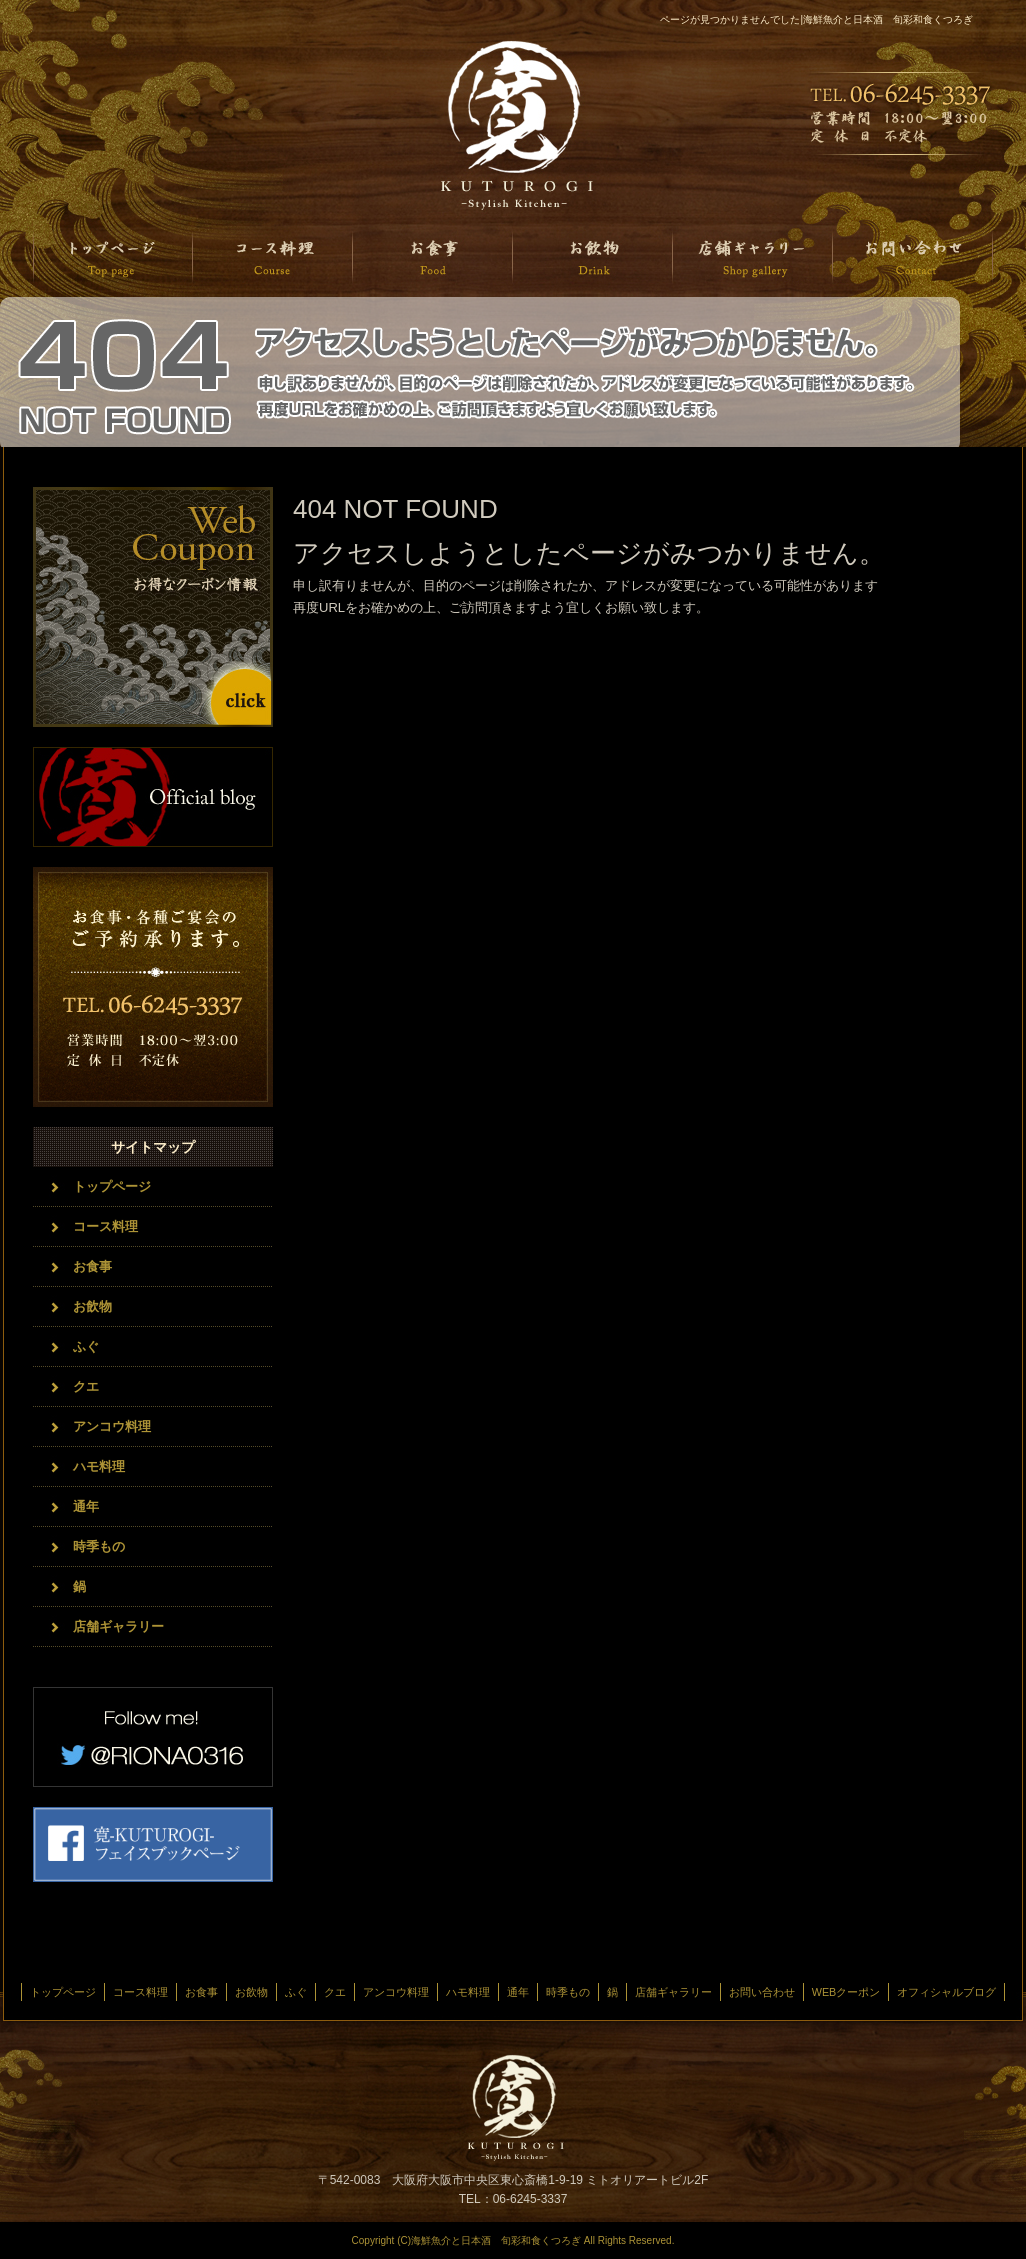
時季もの (99, 1546)
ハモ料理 (99, 1466)
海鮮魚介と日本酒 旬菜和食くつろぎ (513, 125)
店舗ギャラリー (753, 257)
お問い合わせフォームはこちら (153, 987)
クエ (86, 1386)
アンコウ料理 (112, 1426)
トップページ (113, 257)
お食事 (433, 257)
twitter (153, 1737)
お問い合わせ (913, 257)
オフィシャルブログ (153, 797)
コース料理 (273, 257)
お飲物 (593, 257)
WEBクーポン (846, 1992)
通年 (86, 1506)
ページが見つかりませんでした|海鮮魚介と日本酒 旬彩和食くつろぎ (816, 19)
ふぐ (86, 1346)
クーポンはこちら (153, 607)
